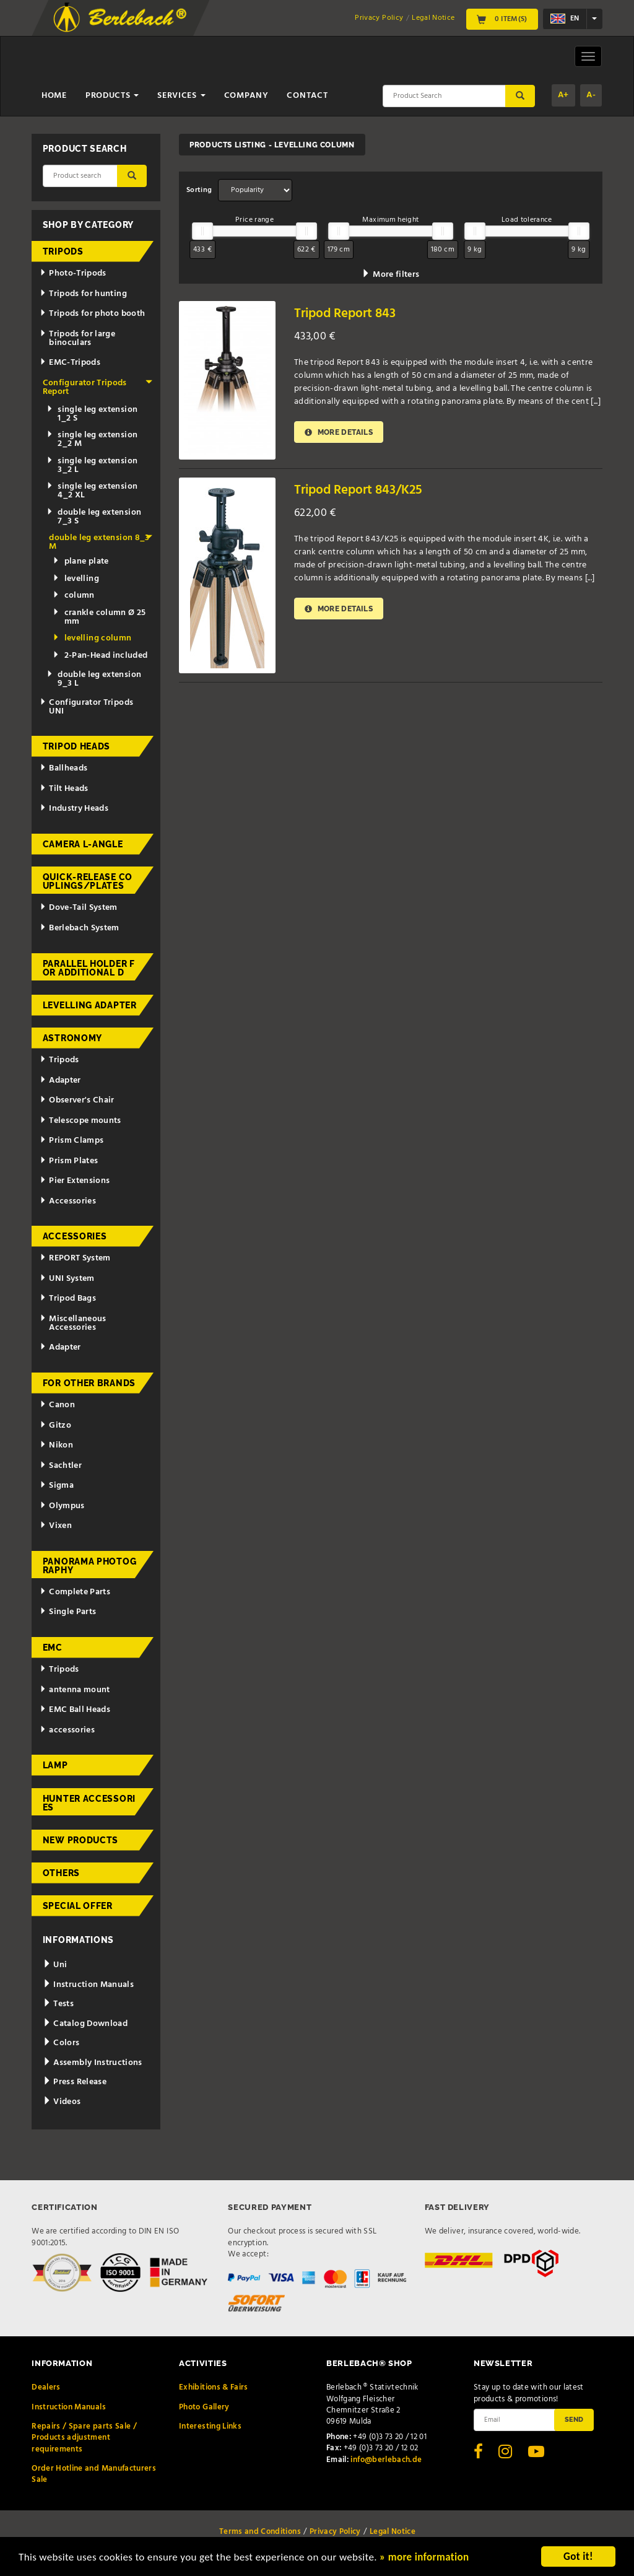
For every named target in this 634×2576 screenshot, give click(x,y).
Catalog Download (85, 2024)
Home (54, 96)
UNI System (67, 1279)
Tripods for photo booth (92, 314)
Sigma (57, 1485)
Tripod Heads (76, 746)
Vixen (56, 1526)
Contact (307, 96)
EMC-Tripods (70, 363)
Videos (62, 2102)
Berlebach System (79, 928)
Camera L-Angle (83, 844)
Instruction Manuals (88, 1985)
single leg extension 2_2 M (91, 439)
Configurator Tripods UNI (86, 707)
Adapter (60, 1080)
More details (339, 432)
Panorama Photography (90, 1566)
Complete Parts (75, 1592)
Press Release (74, 2082)
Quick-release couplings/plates (87, 881)
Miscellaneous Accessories (73, 1323)
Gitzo (55, 1425)
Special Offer (78, 1906)
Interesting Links (210, 2426)
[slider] (202, 231)
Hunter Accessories (89, 1803)
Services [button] (181, 96)
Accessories (68, 1201)
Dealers (46, 2387)
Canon (57, 1405)
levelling (76, 579)
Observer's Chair (77, 1100)
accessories (67, 1730)
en (564, 18)
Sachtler (61, 1466)
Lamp (55, 1765)
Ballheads (63, 768)
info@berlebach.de (386, 2459)
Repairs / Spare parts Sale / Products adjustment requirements (84, 2438)
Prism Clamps (71, 1140)
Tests (58, 2004)
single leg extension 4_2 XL (91, 490)
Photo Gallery (204, 2407)
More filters (390, 275)
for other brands (89, 1383)
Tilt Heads (64, 789)
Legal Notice (433, 18)
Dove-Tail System (78, 908)
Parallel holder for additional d (89, 968)
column (73, 595)
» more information (424, 2558)
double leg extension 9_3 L (93, 679)
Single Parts (68, 1612)
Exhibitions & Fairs (213, 2387)
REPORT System (75, 1258)
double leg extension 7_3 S (93, 516)
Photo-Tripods (73, 273)
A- (591, 95)
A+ (563, 95)
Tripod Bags (68, 1298)
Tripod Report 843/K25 (358, 490)
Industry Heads (74, 808)
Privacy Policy (379, 18)
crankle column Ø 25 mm (99, 617)
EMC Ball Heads (75, 1710)
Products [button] (112, 96)
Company (246, 96)
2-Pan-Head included (100, 655)
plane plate (80, 561)
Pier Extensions (75, 1181)
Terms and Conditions (260, 2531)
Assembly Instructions (92, 2063)
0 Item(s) (502, 19)
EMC (53, 1648)
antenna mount (75, 1690)
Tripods (63, 251)
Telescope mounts (80, 1121)
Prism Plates (69, 1161)
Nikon (56, 1445)
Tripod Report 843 (345, 313)
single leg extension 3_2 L (91, 465)
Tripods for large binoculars (77, 338)
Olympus (62, 1506)
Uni (55, 1965)
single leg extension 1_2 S (91, 414)
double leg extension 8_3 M (100, 542)
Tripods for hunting (83, 294)
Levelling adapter (90, 1005)
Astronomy (72, 1038)
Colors (61, 2043)
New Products (80, 1840)
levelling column (92, 638)
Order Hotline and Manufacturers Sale (94, 2474)
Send (574, 2419)
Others (61, 1873)
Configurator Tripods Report (97, 387)
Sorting (199, 190)
